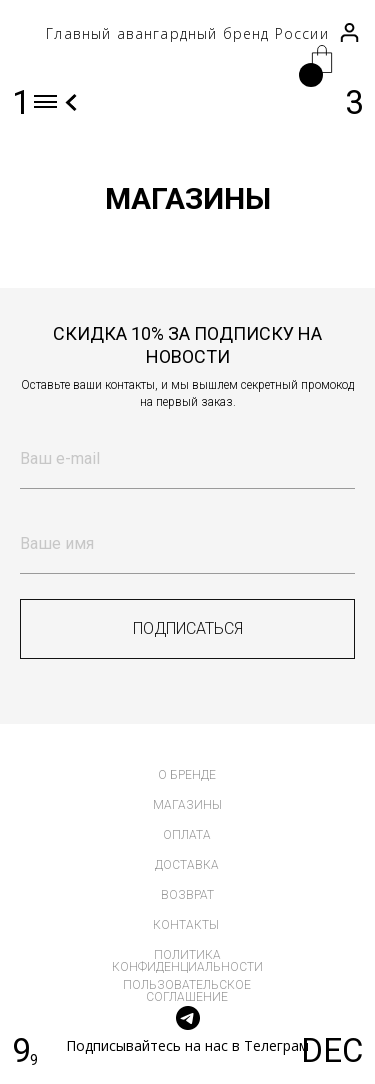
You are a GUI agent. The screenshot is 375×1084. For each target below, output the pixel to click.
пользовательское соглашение (187, 991)
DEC (332, 1051)
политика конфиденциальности (187, 961)
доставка (187, 865)
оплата (187, 835)
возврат (187, 895)
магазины (187, 805)
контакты (186, 925)
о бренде (187, 775)
